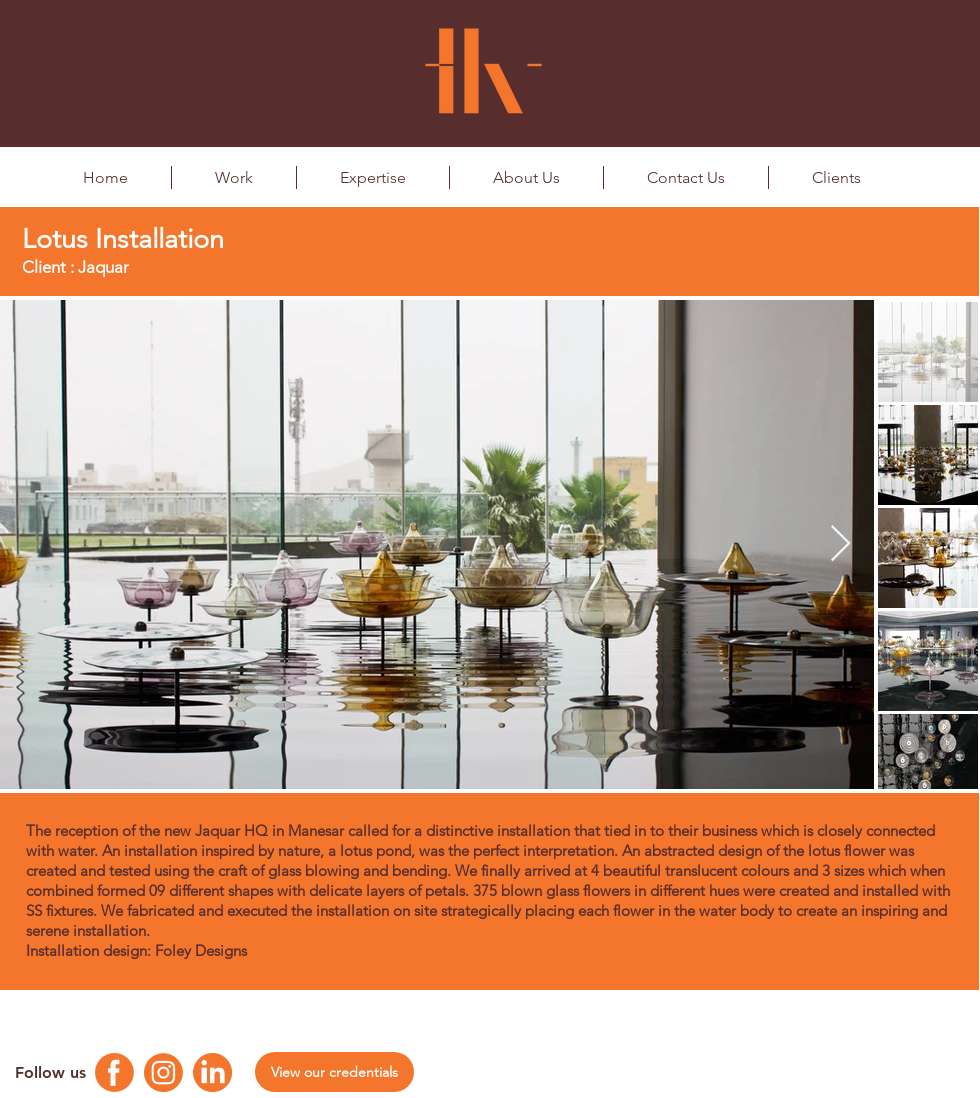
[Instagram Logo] (163, 1072)
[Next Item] (840, 544)
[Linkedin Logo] (212, 1072)
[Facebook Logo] (114, 1072)
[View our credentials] (334, 1072)
